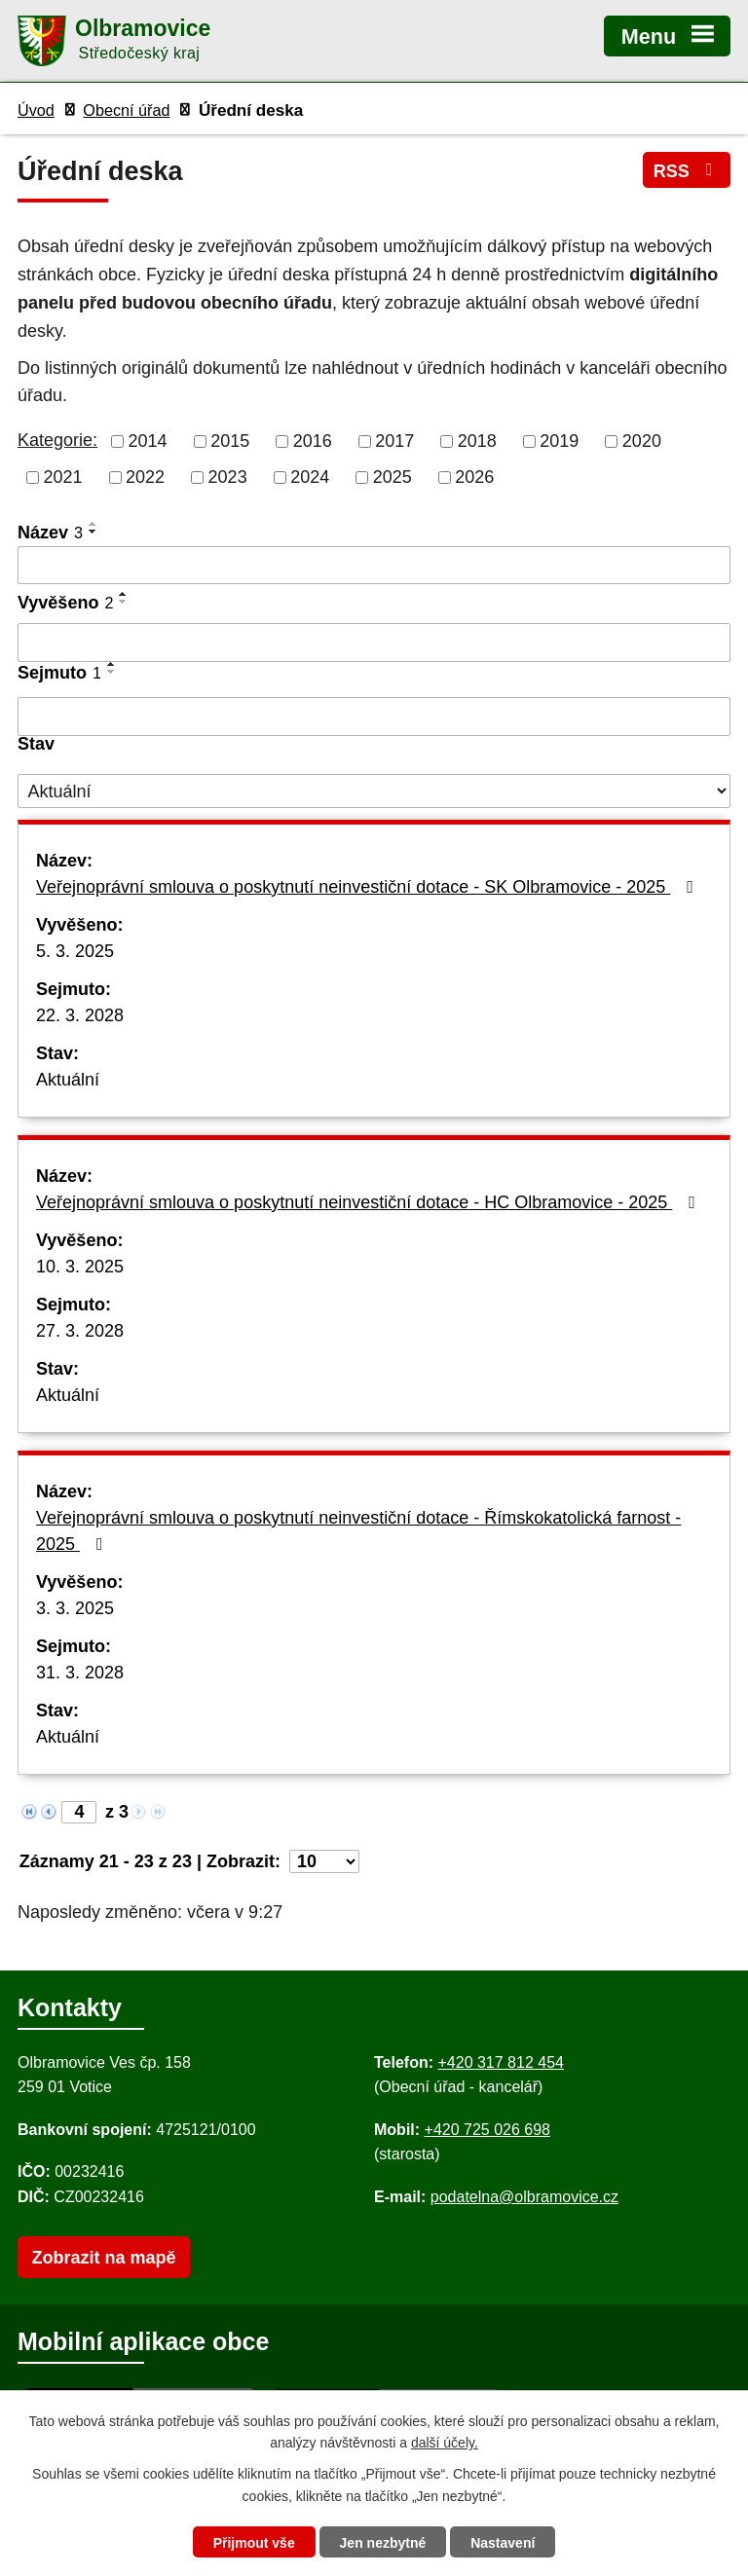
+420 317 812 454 (500, 2062)
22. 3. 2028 (80, 1015)
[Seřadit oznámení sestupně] (93, 531)
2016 (312, 441)
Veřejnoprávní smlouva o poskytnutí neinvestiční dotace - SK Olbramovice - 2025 (368, 887)
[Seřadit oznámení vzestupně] (93, 524)
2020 (641, 441)
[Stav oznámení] (374, 791)
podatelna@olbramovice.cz (524, 2197)
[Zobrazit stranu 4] (78, 1812)
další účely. (444, 2443)
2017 (394, 441)
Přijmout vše (254, 2543)
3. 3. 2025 (75, 1608)
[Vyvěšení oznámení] (374, 642)
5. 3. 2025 (75, 951)
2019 (559, 441)
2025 (392, 477)
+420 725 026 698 (487, 2129)
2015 (229, 441)
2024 (309, 477)
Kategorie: (57, 440)
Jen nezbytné (383, 2543)
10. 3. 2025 (80, 1266)
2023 (227, 477)
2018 (477, 441)
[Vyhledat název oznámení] (374, 565)
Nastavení (502, 2543)
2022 (145, 477)
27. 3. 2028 (80, 1331)
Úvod (36, 110)
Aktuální (67, 1079)
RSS (687, 171)
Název (50, 532)
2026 (474, 477)
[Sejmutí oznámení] (374, 716)
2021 (63, 477)
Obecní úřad (126, 110)
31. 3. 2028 (80, 1672)
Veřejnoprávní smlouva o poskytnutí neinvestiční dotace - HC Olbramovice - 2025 (369, 1202)
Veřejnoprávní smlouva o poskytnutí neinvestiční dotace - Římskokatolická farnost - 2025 (358, 1531)
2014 (148, 441)
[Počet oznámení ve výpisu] (324, 1861)
